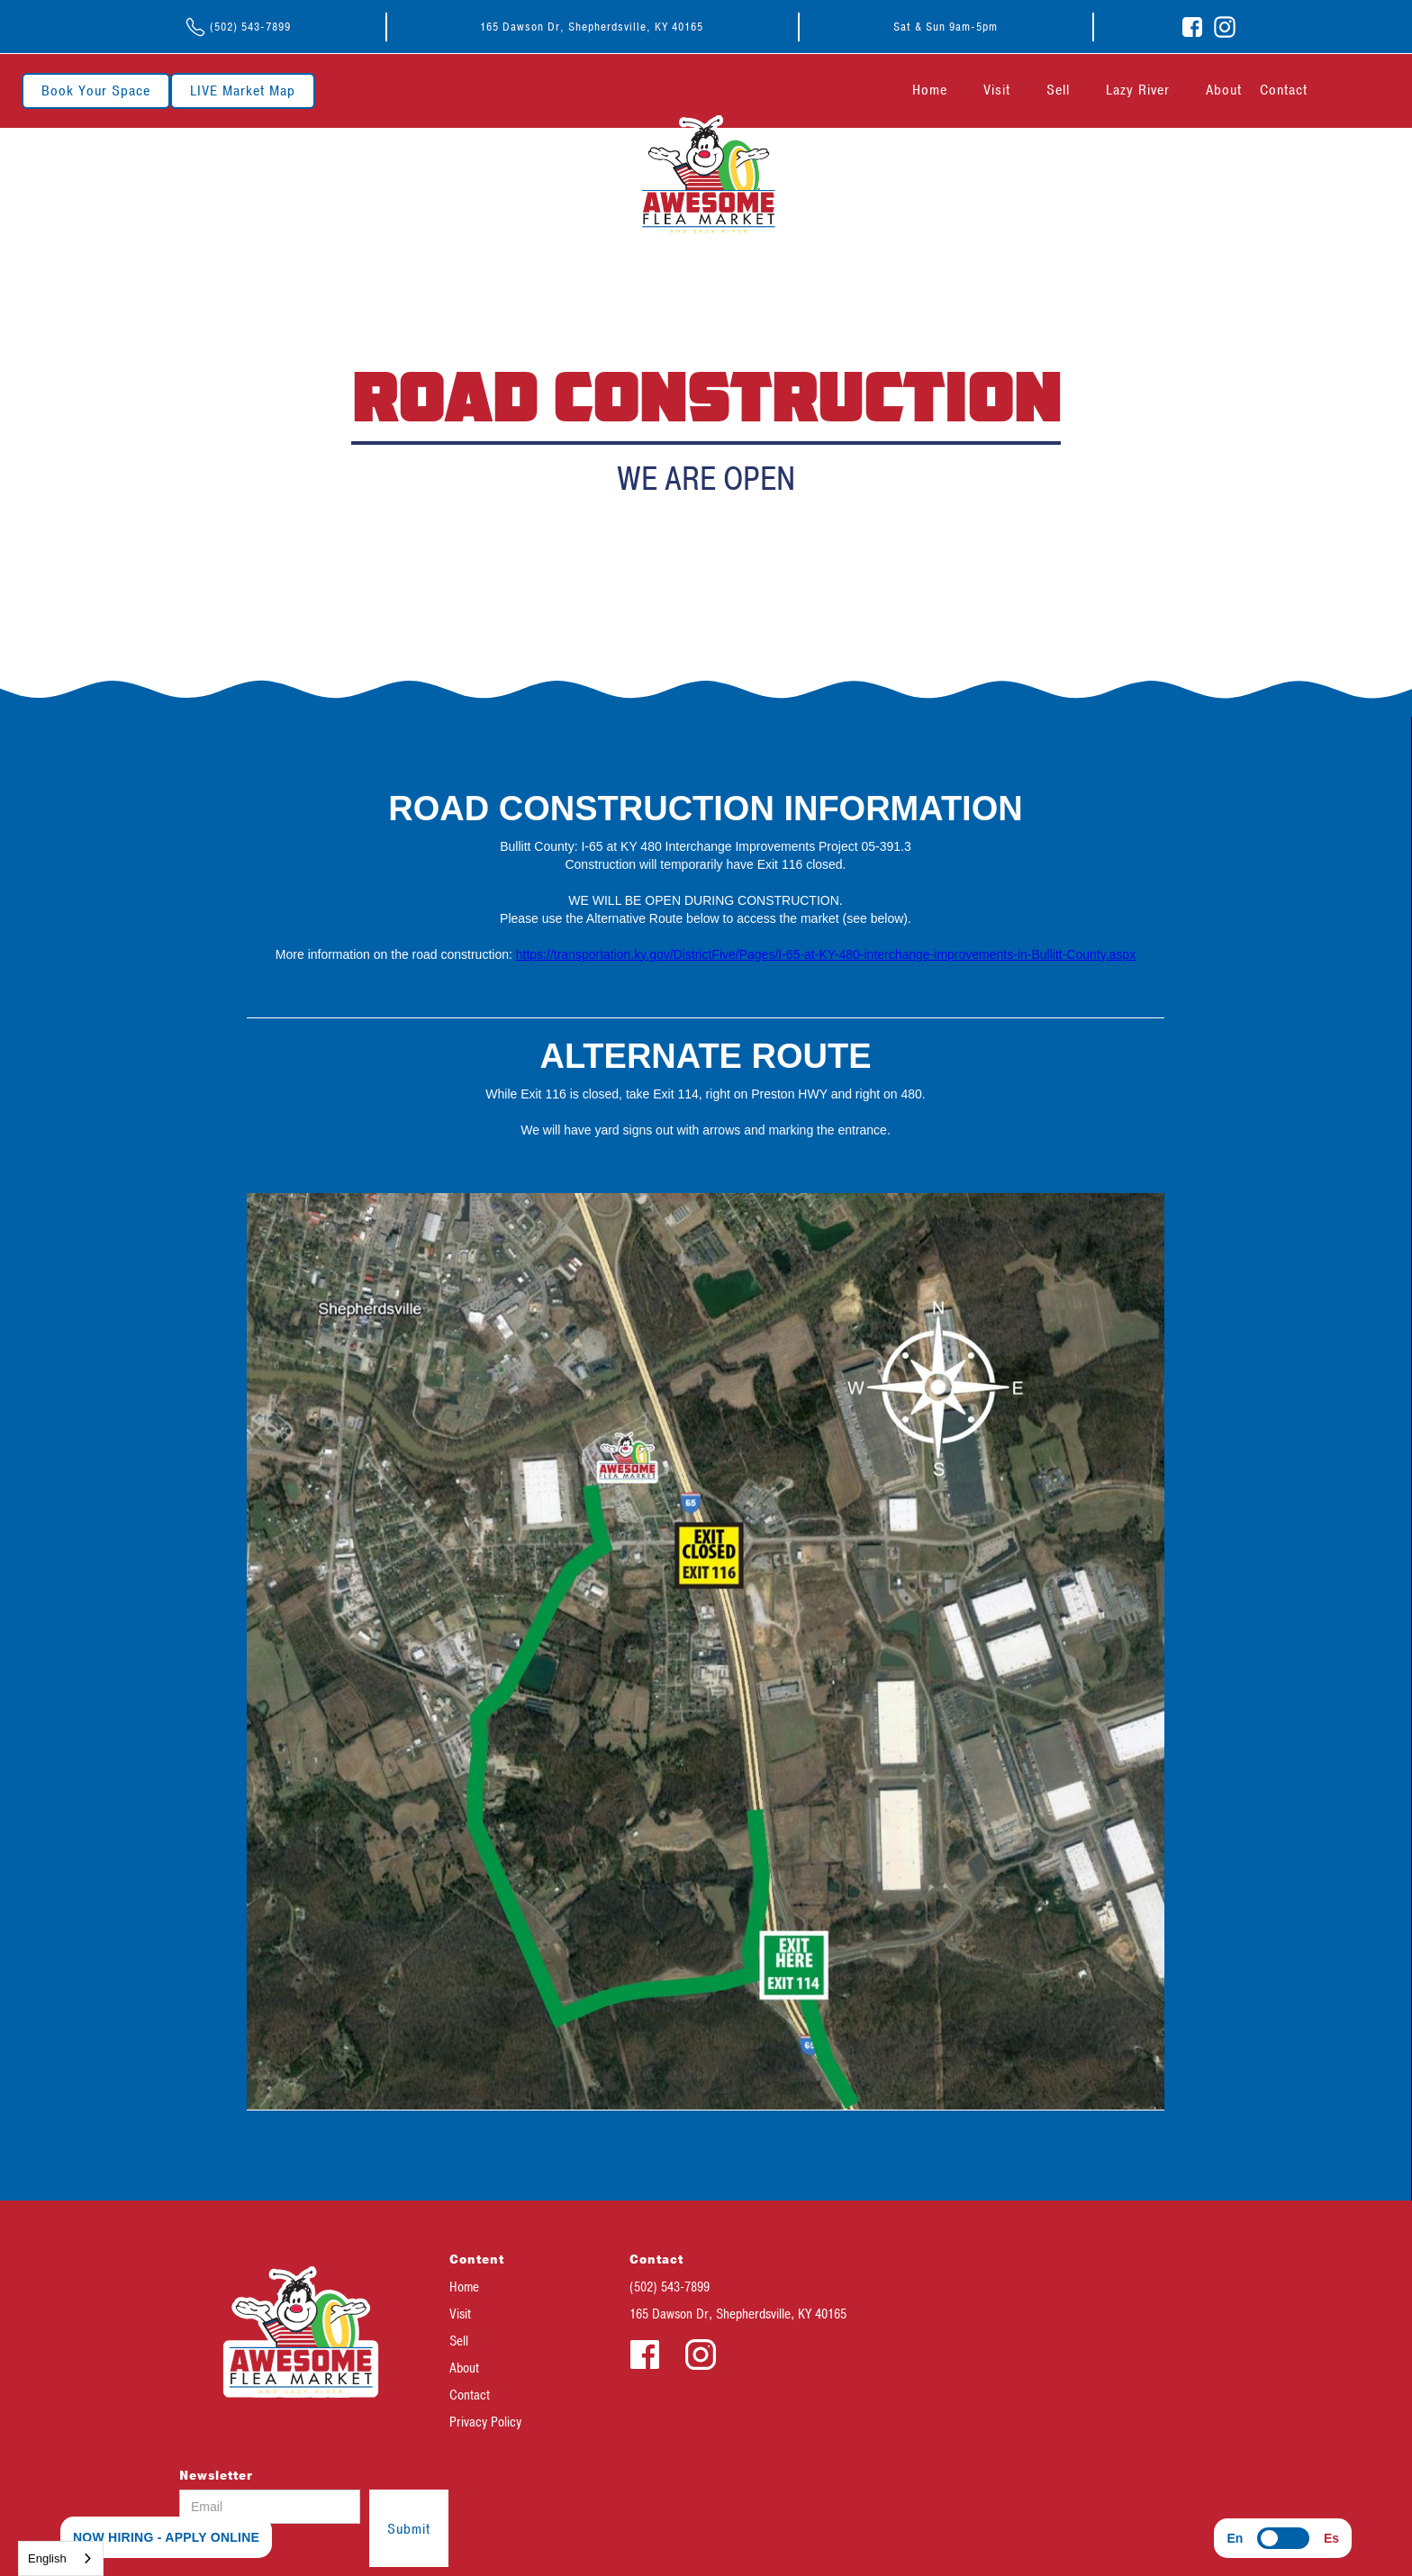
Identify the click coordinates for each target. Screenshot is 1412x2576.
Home (929, 90)
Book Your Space (95, 91)
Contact (1284, 90)
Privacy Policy (485, 2422)
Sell (1058, 90)
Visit (996, 90)
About (1224, 90)
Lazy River (1138, 90)
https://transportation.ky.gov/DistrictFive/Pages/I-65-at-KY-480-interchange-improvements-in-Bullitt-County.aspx (826, 954)
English (47, 2558)
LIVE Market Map (242, 91)
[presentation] (585, 2525)
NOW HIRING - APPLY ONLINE (166, 2537)
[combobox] (61, 2558)
